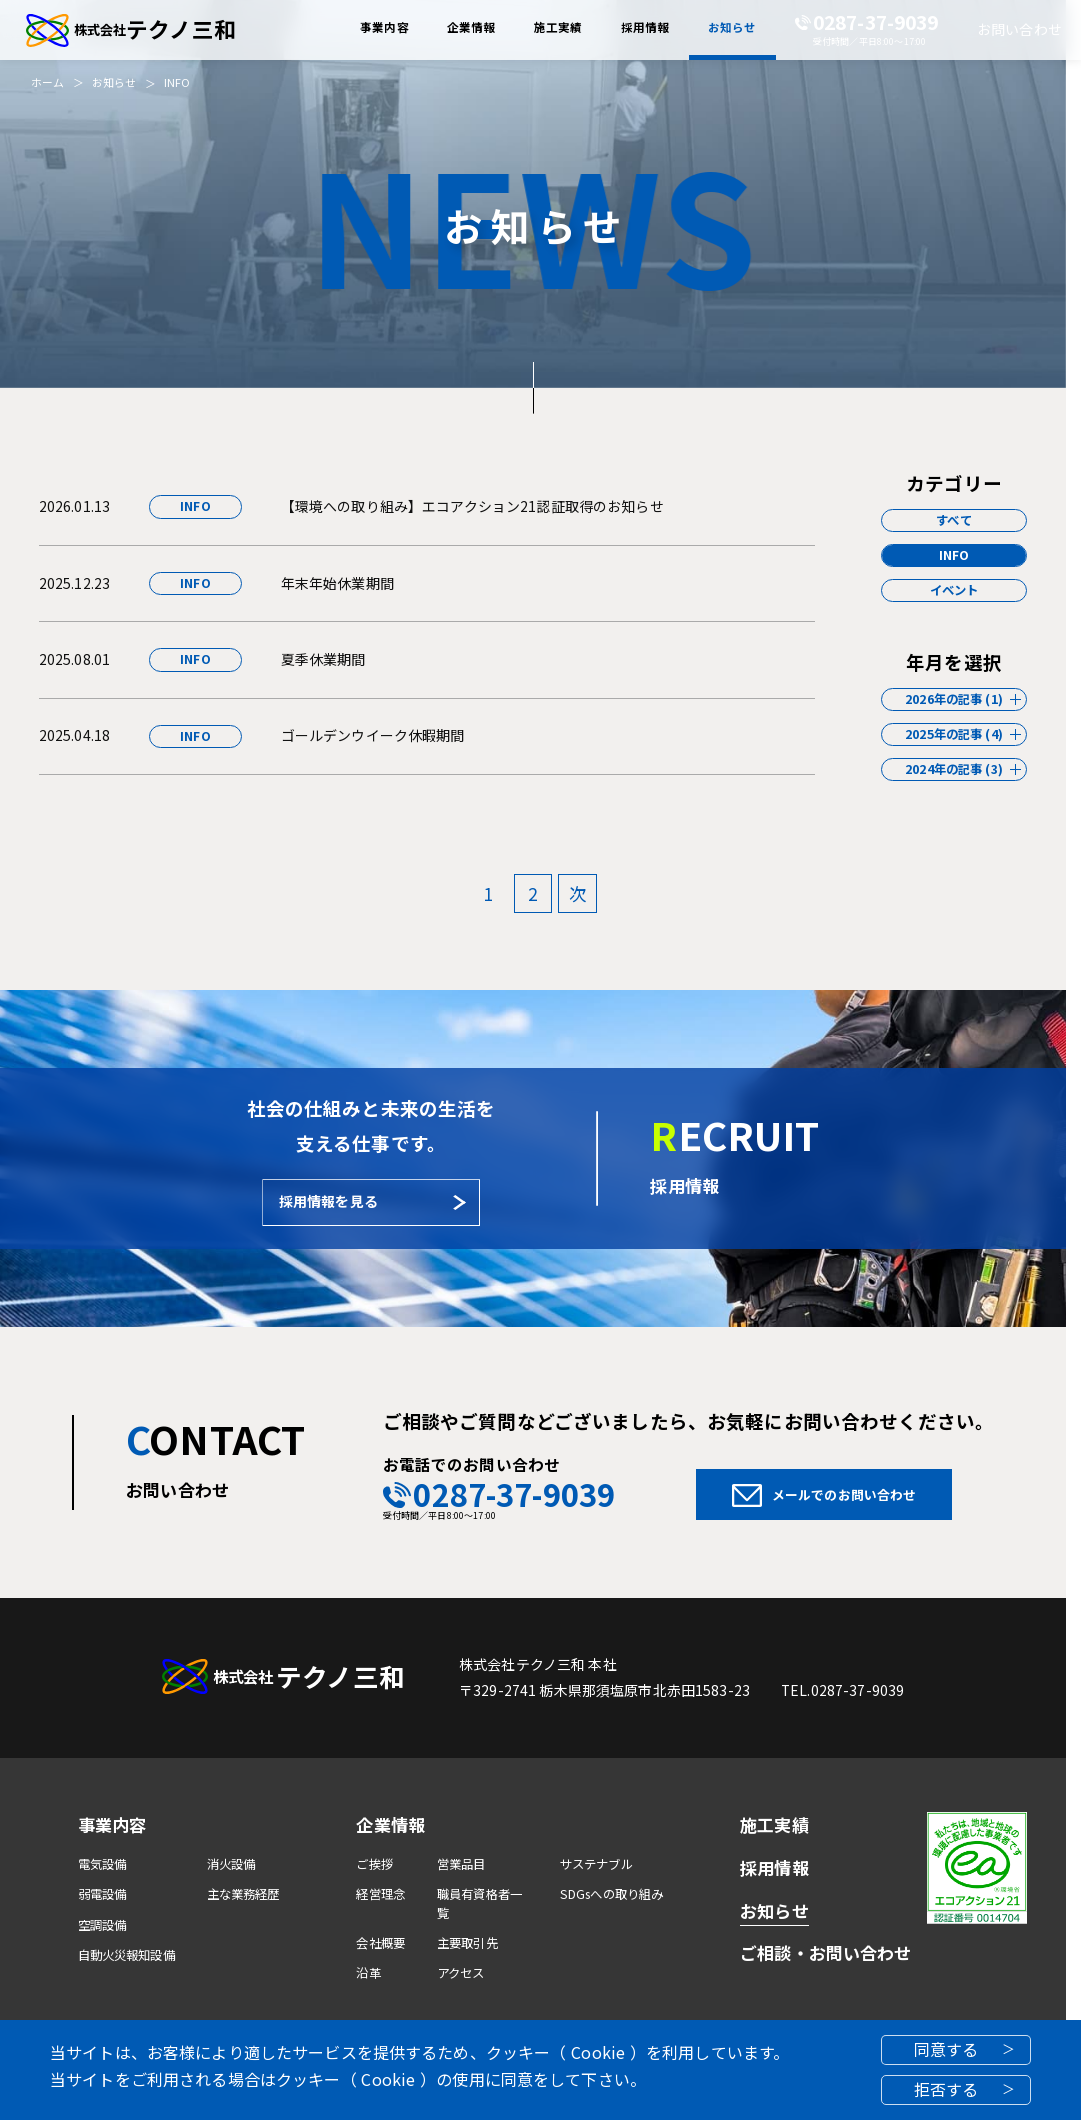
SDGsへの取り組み (611, 1894)
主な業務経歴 (243, 1894)
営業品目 (461, 1864)
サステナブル (596, 1864)
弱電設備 (102, 1894)
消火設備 (231, 1864)
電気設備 (102, 1864)
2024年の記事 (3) (954, 769)
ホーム (47, 82)
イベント (954, 590)
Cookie (598, 2052)
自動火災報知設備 (126, 1955)
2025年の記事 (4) (954, 734)
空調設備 (102, 1925)
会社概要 (380, 1943)
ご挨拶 (374, 1864)
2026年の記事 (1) (954, 699)
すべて (953, 520)
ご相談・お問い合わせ (825, 1952)
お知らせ (114, 82)
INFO (177, 82)
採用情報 (774, 1867)
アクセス (461, 1973)
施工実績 (774, 1824)
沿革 (368, 1973)
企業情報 (390, 1824)
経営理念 (380, 1894)
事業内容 (112, 1824)
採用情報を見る (328, 1201)
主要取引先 (467, 1943)
